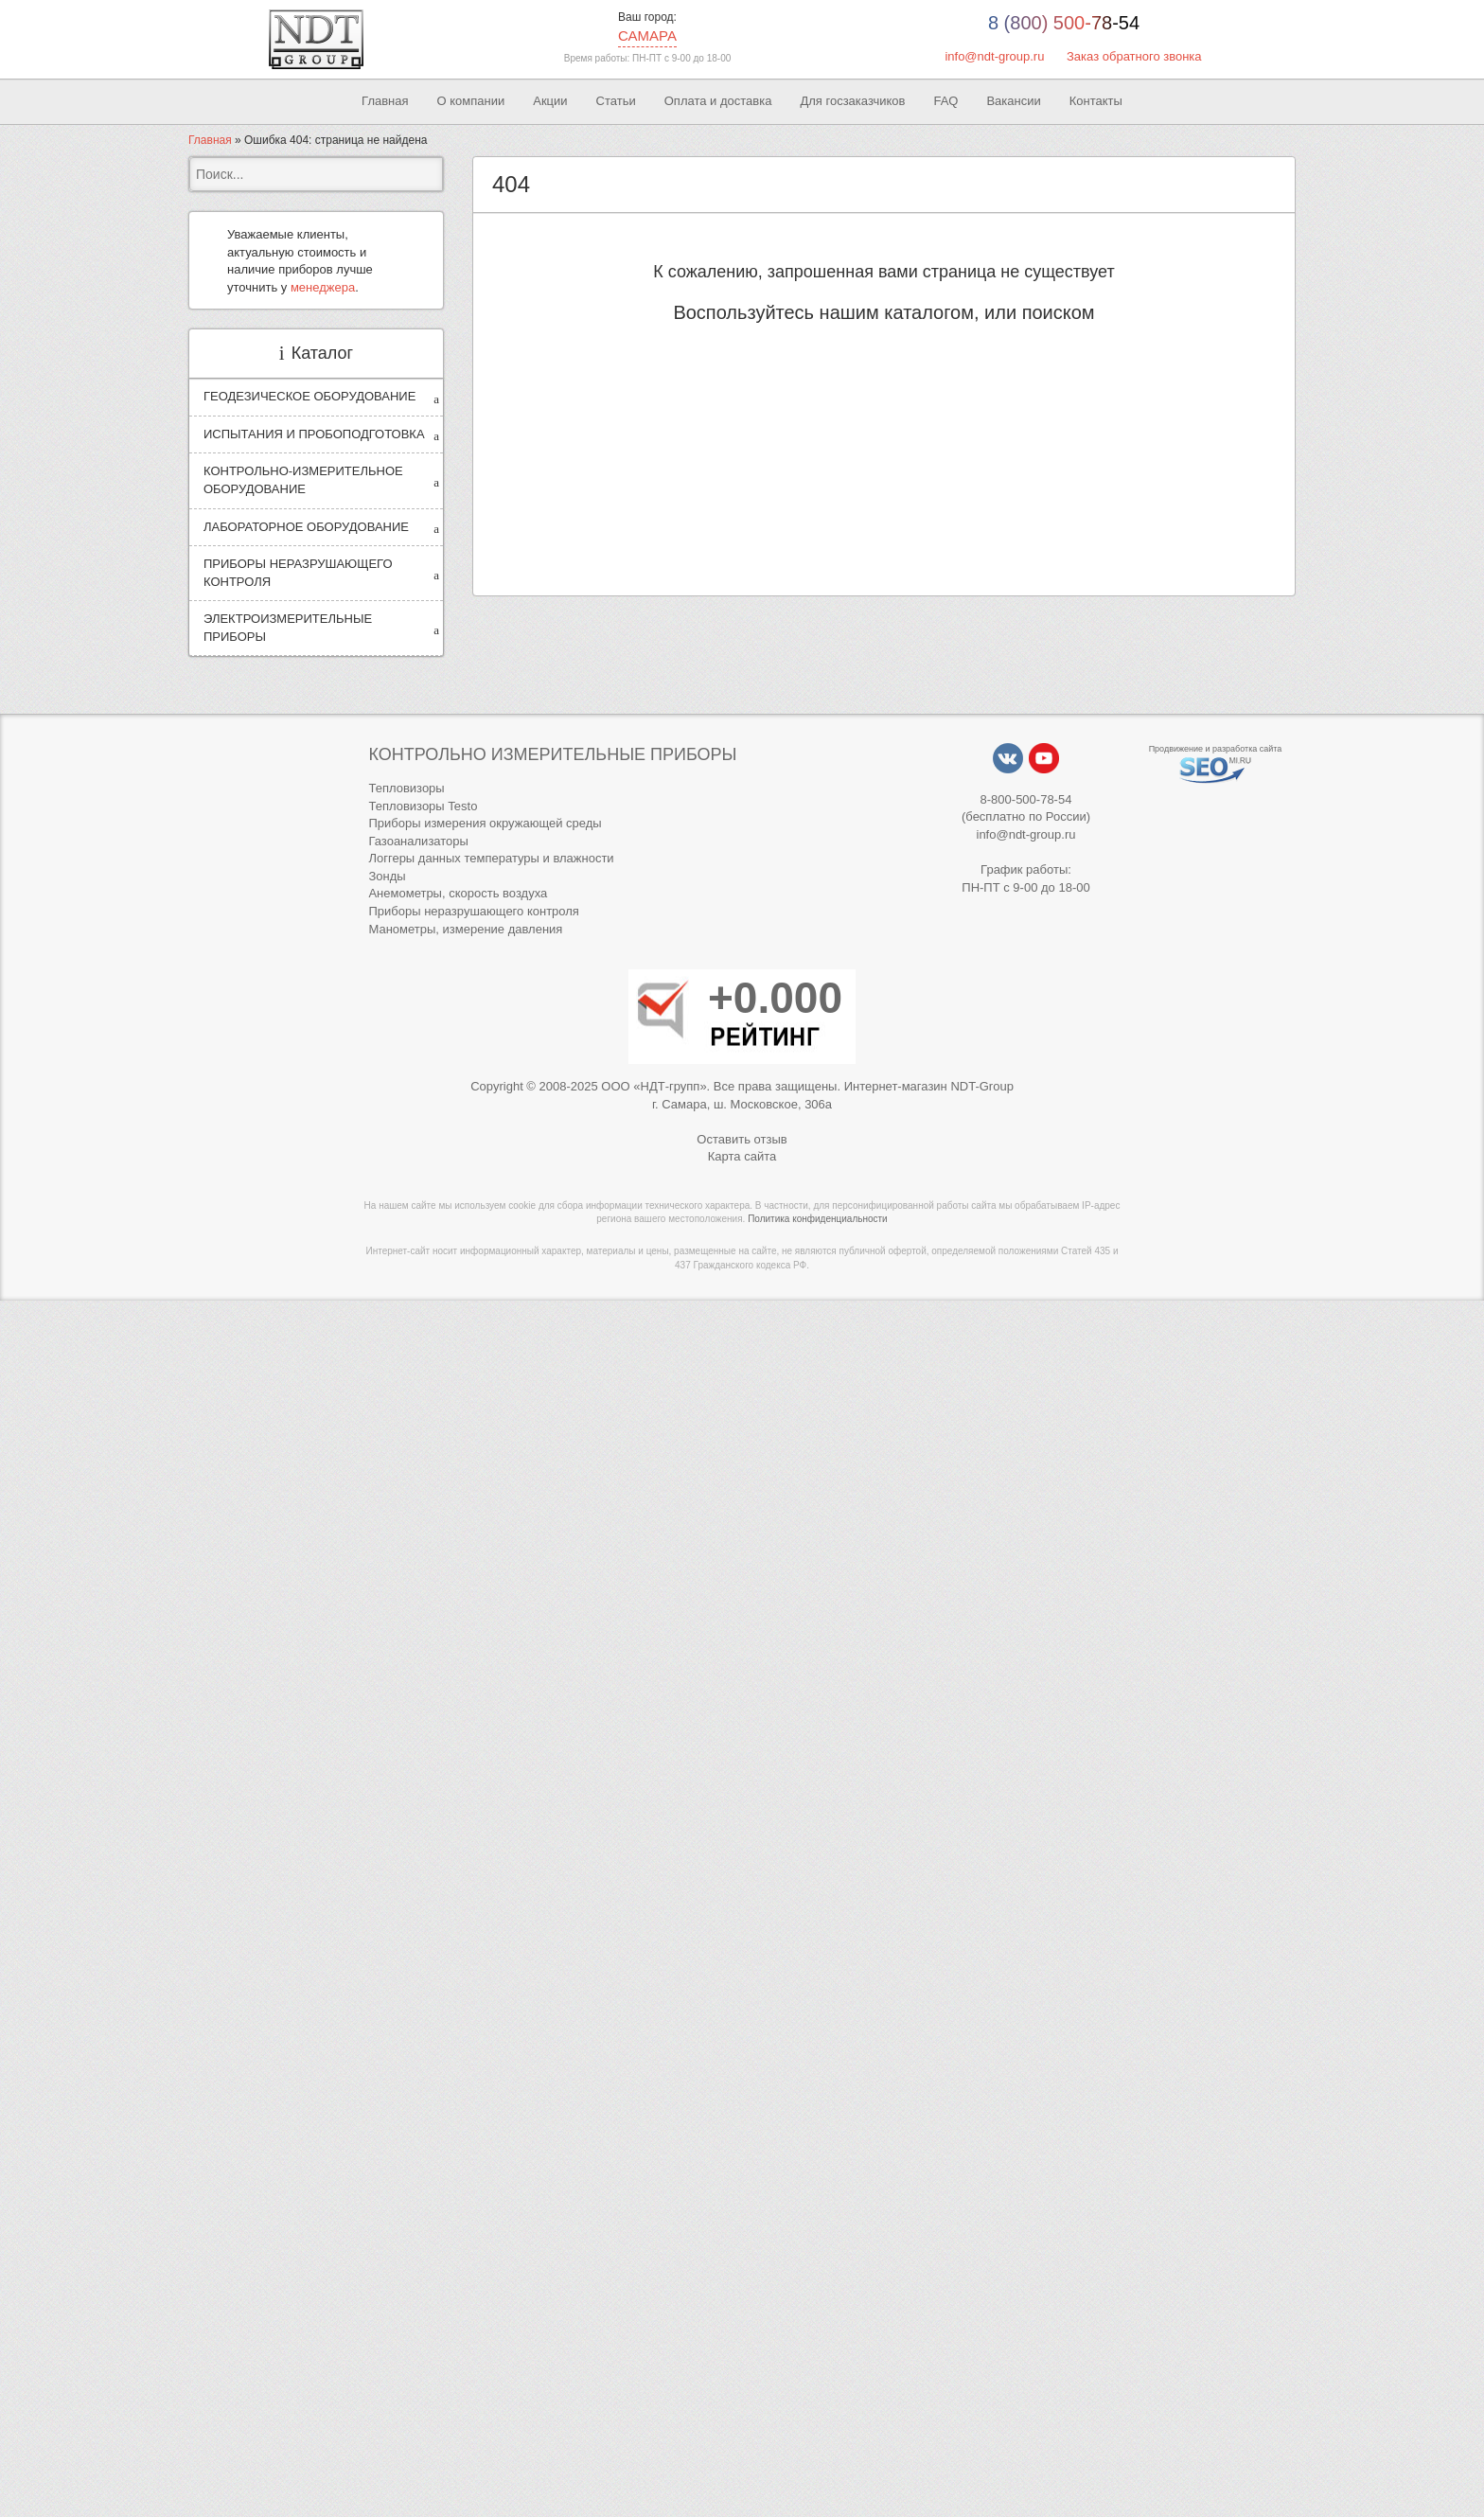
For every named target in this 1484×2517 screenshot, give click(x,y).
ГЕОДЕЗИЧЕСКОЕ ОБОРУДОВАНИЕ (309, 396)
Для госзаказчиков (852, 101)
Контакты (1095, 101)
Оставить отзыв (741, 1139)
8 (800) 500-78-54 (1064, 22)
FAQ (945, 101)
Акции (550, 101)
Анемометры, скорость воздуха (457, 893)
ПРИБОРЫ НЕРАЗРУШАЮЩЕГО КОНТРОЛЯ (298, 573)
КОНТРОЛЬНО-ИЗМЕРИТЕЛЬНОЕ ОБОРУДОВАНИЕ (303, 480)
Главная (385, 101)
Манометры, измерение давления (465, 929)
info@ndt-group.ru (994, 56)
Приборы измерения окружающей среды (484, 823)
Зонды (386, 876)
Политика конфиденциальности (818, 1219)
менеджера (323, 287)
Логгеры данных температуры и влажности (490, 858)
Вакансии (1013, 101)
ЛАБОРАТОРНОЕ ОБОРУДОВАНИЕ (306, 527)
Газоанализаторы (418, 841)
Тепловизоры (406, 788)
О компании (471, 101)
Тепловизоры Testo (422, 806)
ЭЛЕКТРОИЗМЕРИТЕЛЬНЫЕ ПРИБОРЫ (287, 628)
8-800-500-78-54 (1026, 799)
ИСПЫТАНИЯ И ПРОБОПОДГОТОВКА (314, 434)
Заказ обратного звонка (1134, 56)
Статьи (616, 101)
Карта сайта (742, 1156)
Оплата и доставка (718, 101)
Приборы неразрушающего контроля (473, 911)
